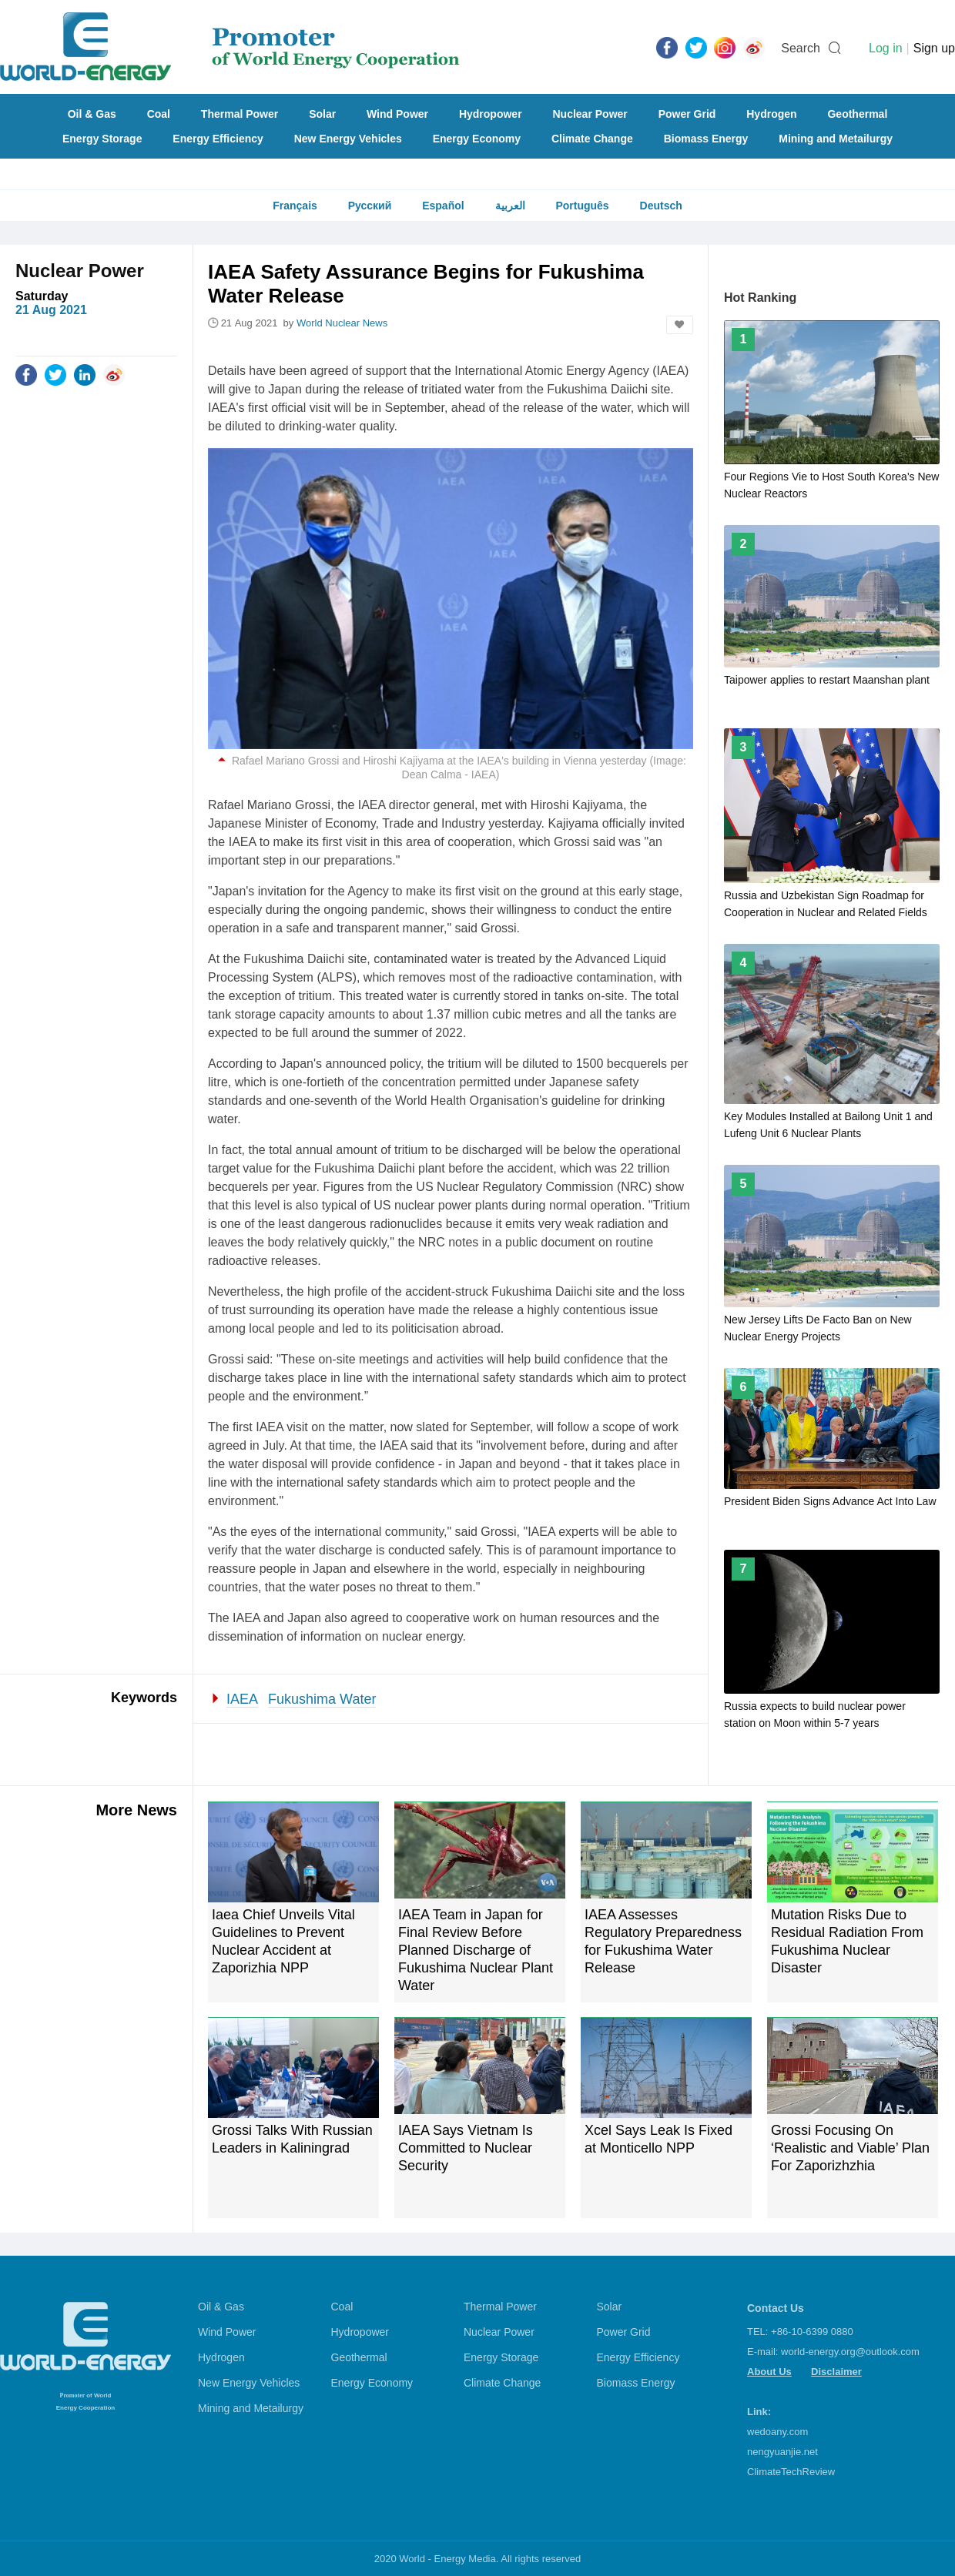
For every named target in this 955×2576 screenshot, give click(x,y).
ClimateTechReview (791, 2471)
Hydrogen (771, 114)
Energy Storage (102, 138)
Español (443, 205)
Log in (886, 48)
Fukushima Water (322, 1699)
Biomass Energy (706, 138)
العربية (510, 205)
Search (800, 48)
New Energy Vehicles (348, 138)
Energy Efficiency (218, 138)
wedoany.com (777, 2431)
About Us (769, 2371)
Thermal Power (239, 114)
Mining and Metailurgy (836, 138)
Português (581, 205)
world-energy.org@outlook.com (850, 2351)
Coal (158, 114)
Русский (370, 205)
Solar (322, 114)
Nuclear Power (590, 114)
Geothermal (857, 114)
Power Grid (687, 114)
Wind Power (397, 114)
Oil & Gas (92, 114)
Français (295, 205)
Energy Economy (477, 138)
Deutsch (661, 205)
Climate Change (592, 138)
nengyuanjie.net (782, 2451)
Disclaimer (836, 2371)
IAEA (242, 1699)
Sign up (934, 48)
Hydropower (490, 114)
